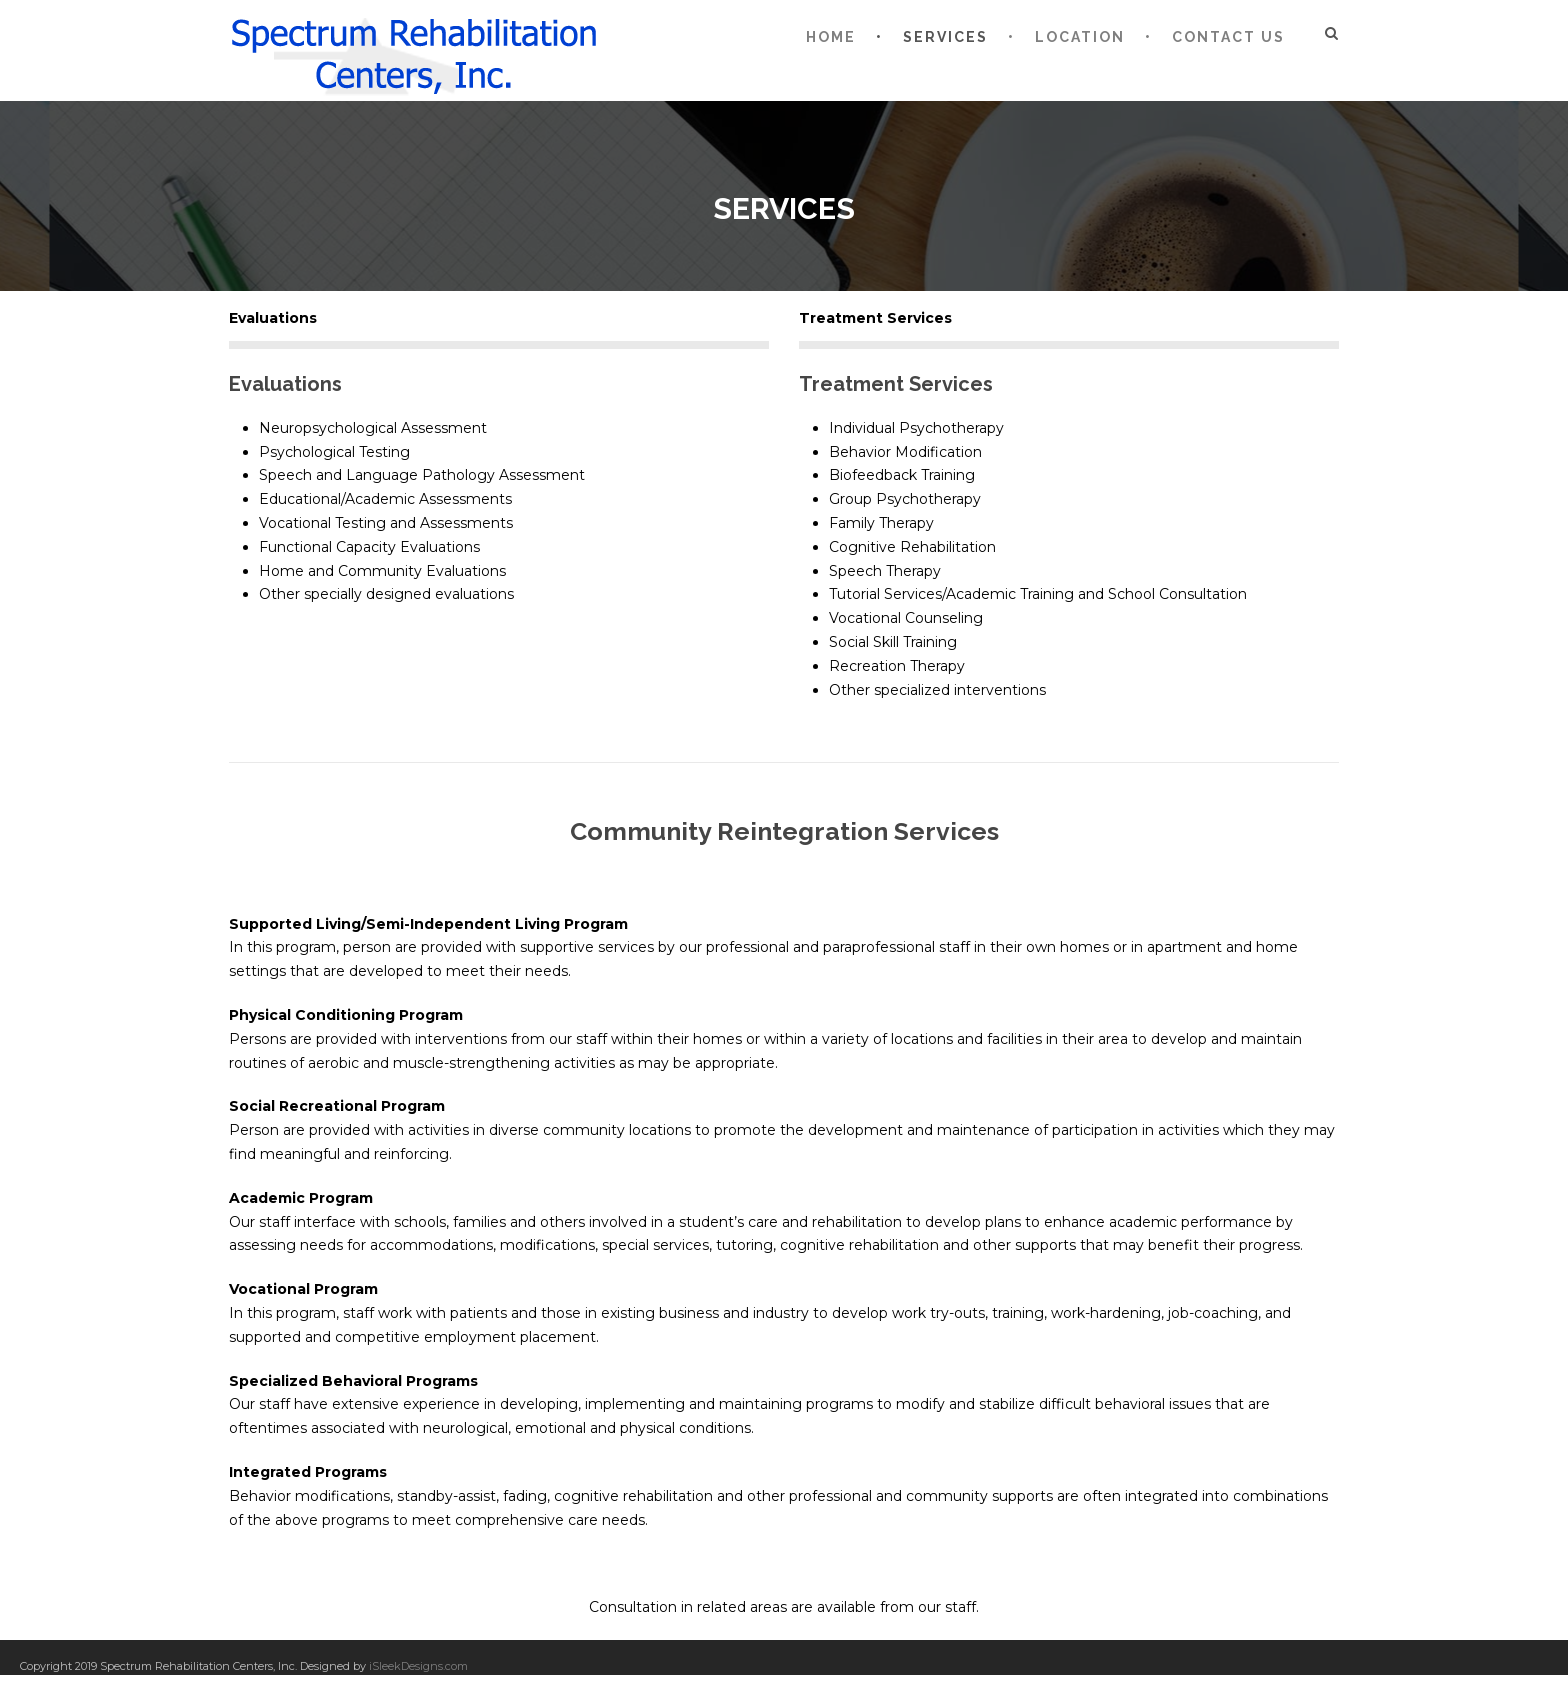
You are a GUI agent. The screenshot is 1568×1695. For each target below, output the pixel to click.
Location (1080, 37)
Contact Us (1228, 37)
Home (831, 37)
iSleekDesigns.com (418, 1666)
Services (945, 37)
